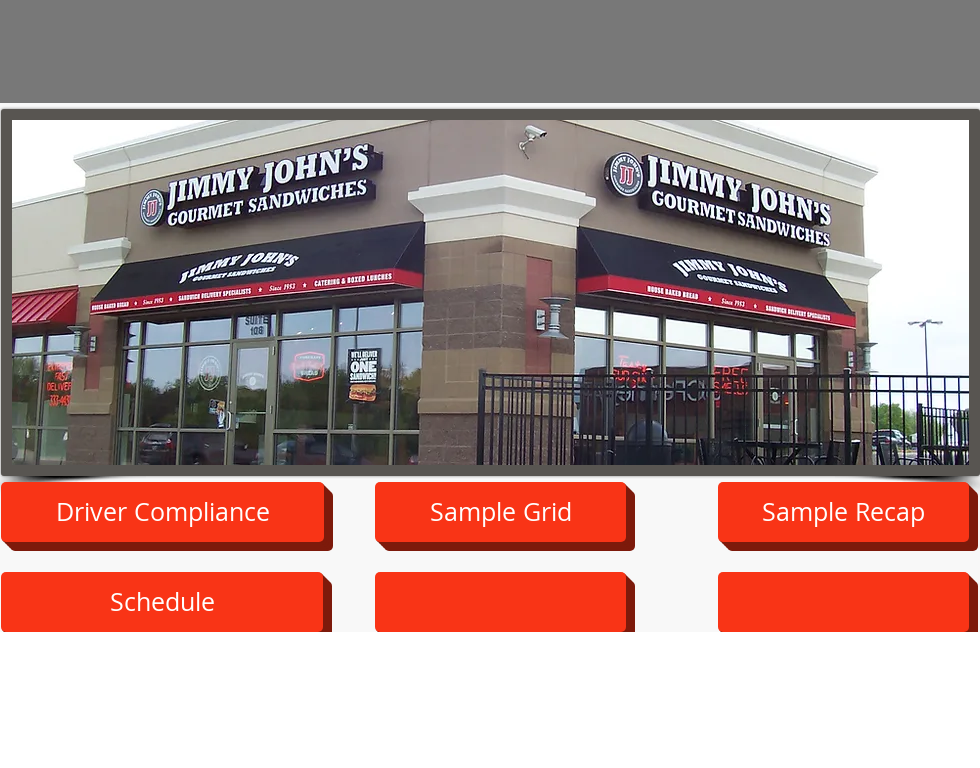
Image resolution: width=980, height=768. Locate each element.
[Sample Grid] (500, 512)
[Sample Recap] (843, 512)
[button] (162, 602)
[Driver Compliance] (162, 512)
